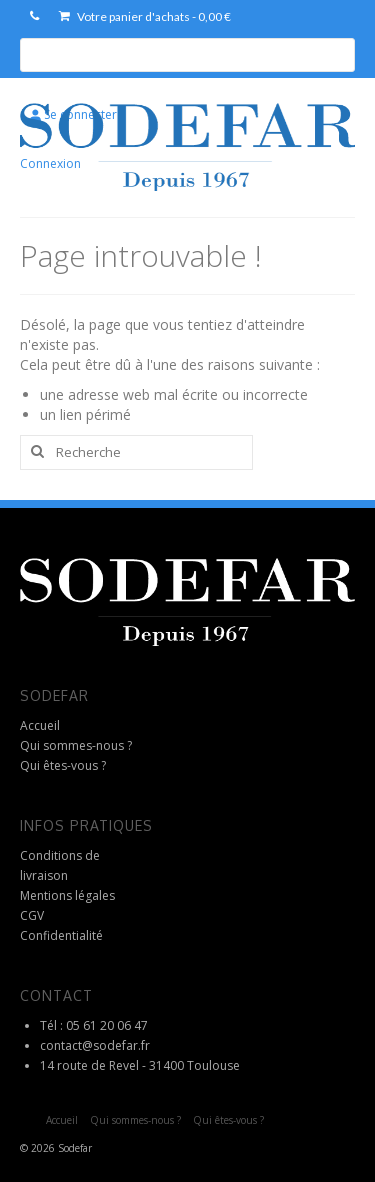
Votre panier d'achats (145, 16)
